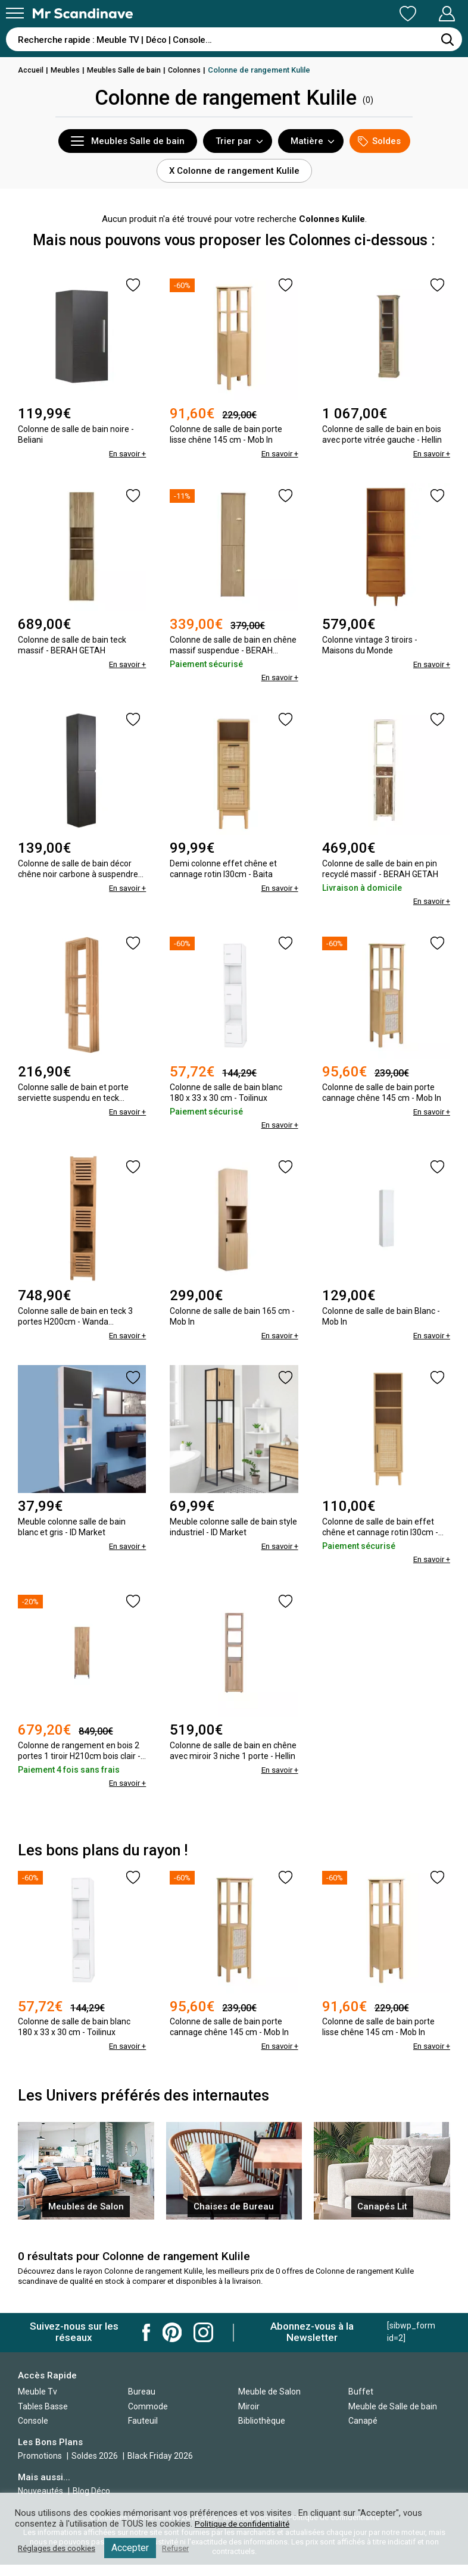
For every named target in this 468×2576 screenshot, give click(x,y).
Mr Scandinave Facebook (146, 2343)
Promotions (40, 2467)
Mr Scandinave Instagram (203, 2343)
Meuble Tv (37, 2402)
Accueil (31, 69)
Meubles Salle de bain (130, 69)
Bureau (141, 2402)
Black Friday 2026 (160, 2467)
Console (33, 2432)
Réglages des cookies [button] (61, 2548)
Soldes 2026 (95, 2467)
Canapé (362, 2432)
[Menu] (15, 13)
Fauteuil (143, 2432)
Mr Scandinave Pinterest (172, 2343)
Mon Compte (424, 13)
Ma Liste (345, 13)
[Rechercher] (447, 39)
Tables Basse (43, 2417)
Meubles (67, 69)
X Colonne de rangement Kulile (234, 170)
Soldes (379, 141)
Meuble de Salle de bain (392, 2417)
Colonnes (193, 69)
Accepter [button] (138, 2547)
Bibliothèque (261, 2432)
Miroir (249, 2417)
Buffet (360, 2402)
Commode (148, 2417)
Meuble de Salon (269, 2402)
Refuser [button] (185, 2548)
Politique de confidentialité (246, 2523)
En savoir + (125, 453)
